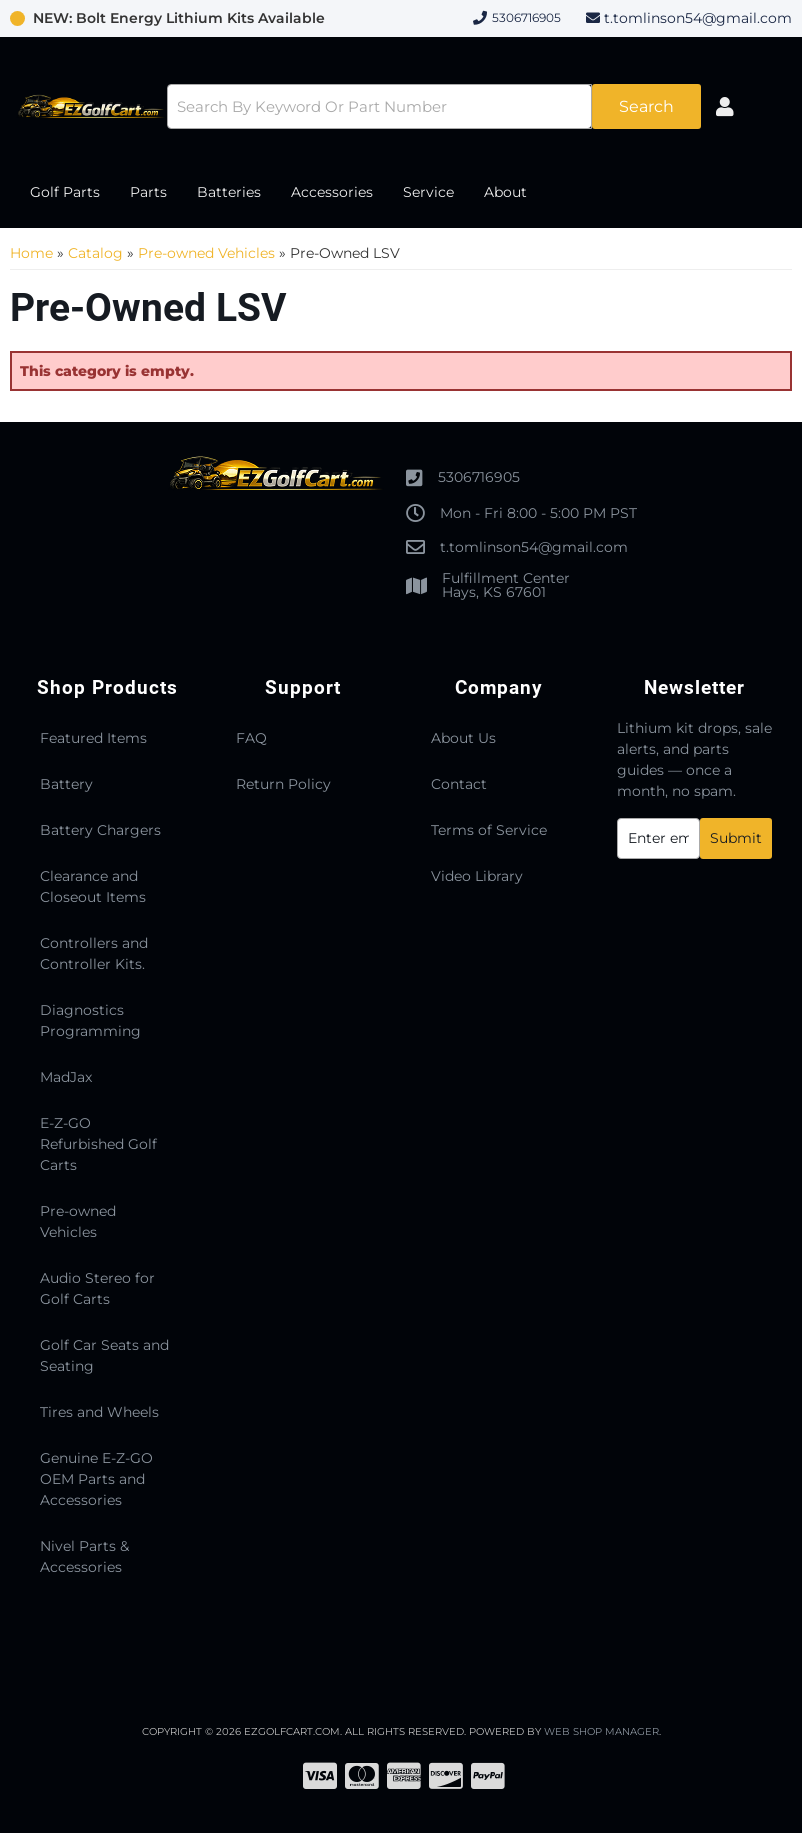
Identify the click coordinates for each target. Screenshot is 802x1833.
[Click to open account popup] (725, 107)
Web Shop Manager (601, 1731)
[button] (433, 106)
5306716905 (479, 477)
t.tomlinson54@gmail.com (698, 18)
